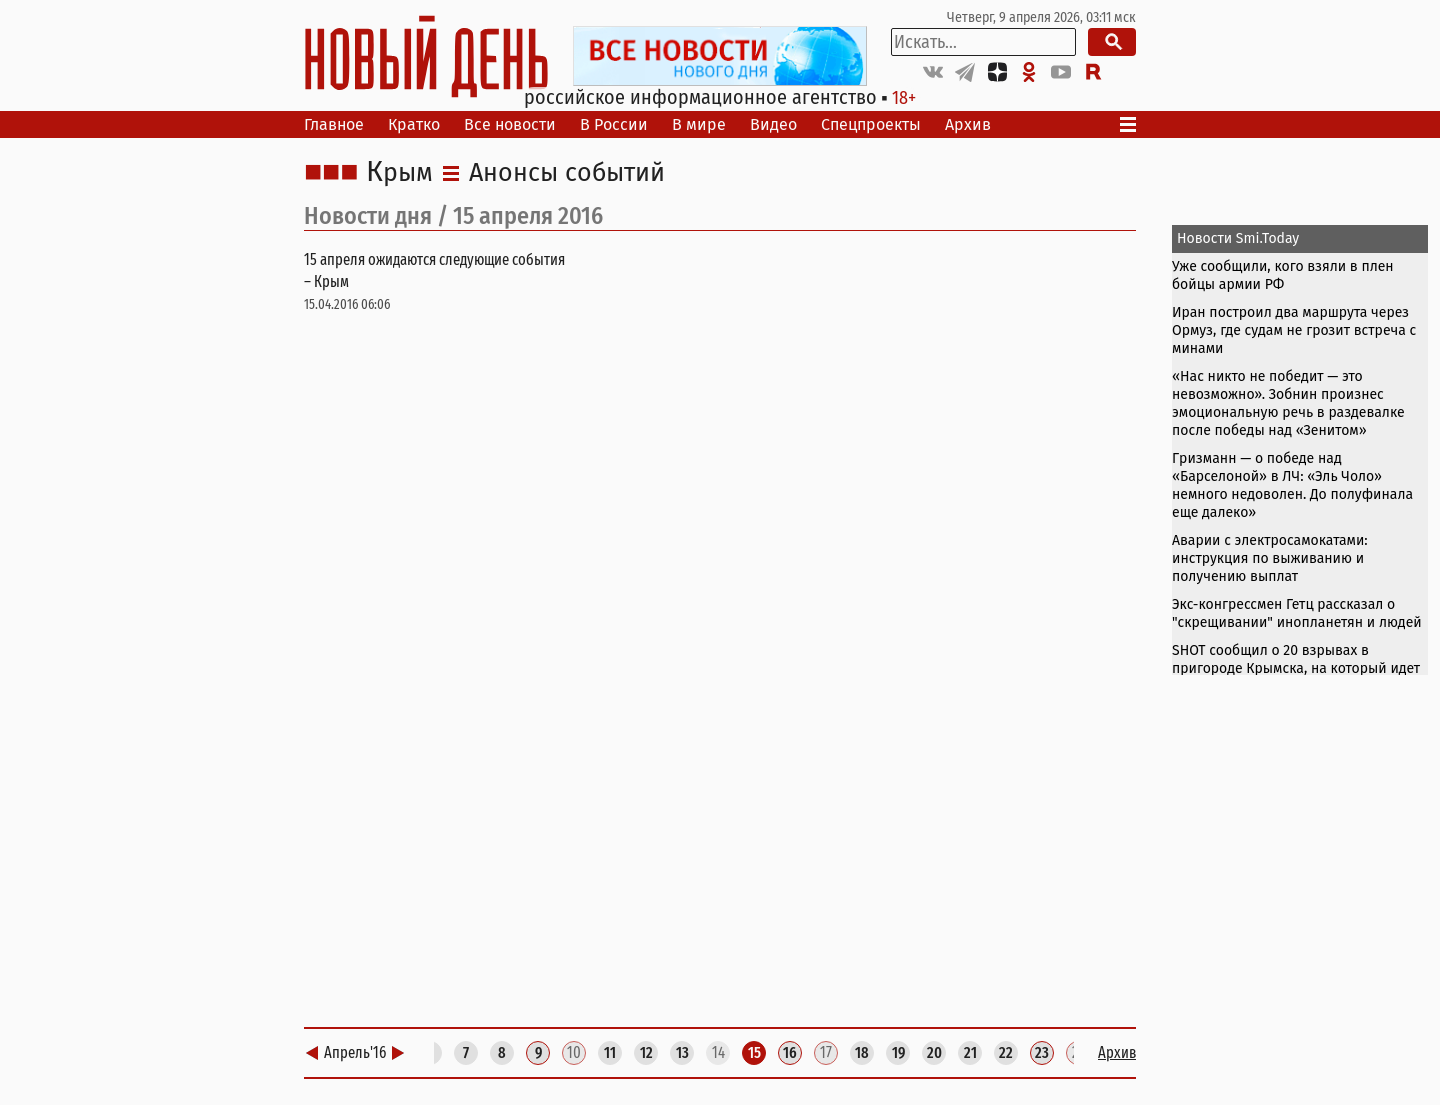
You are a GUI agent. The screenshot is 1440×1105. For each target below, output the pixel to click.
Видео (773, 124)
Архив (968, 124)
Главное (334, 124)
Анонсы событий (567, 173)
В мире (699, 124)
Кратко (414, 124)
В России (614, 124)
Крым (399, 173)
